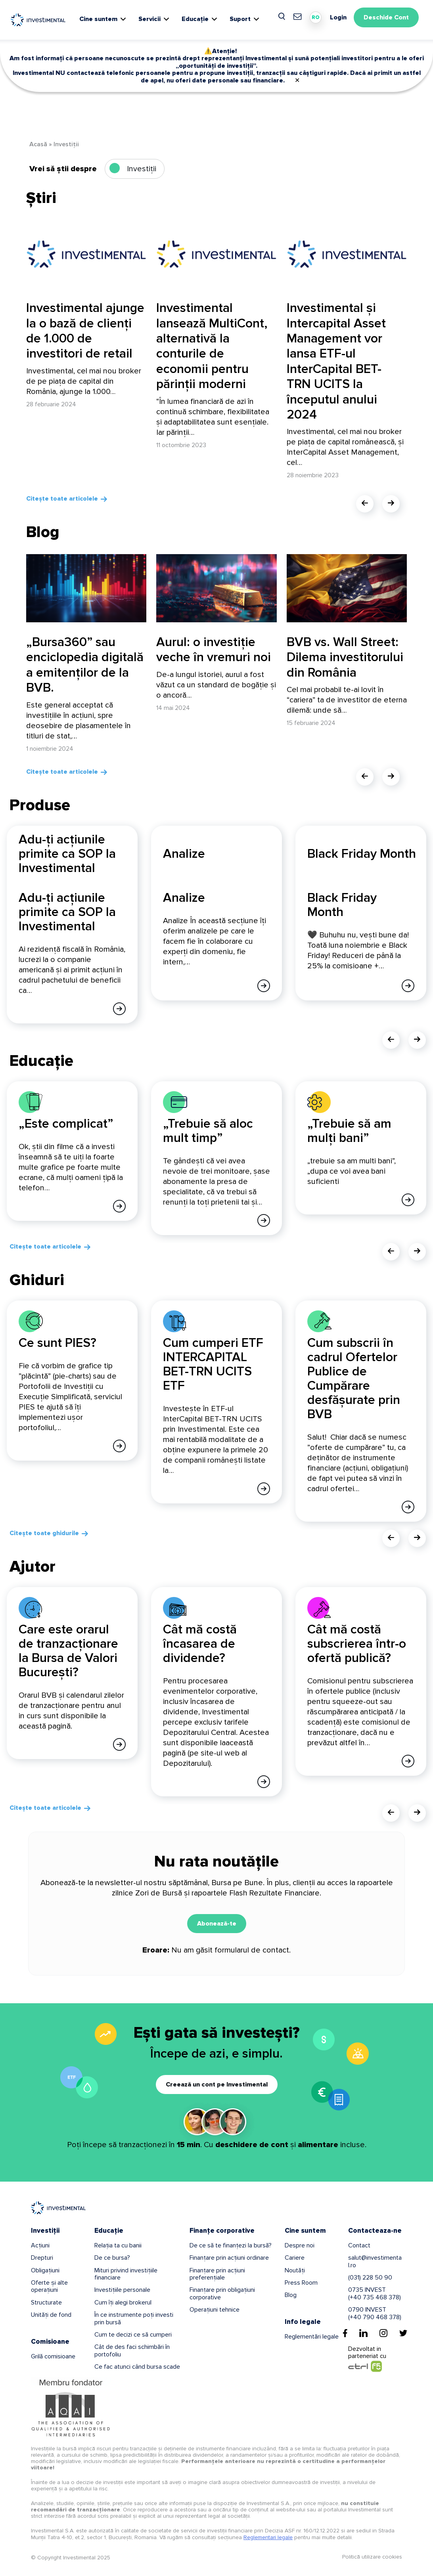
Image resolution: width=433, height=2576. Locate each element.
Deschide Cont (386, 17)
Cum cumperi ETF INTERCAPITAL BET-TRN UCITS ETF (213, 1364)
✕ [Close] (297, 80)
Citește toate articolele (62, 498)
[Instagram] (383, 2332)
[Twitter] (403, 2332)
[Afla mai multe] (119, 1008)
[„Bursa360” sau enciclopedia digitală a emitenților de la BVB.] (86, 588)
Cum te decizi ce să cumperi (133, 2333)
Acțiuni (40, 2244)
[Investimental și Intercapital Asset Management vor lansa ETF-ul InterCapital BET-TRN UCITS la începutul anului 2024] (347, 254)
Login (338, 17)
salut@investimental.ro (375, 2260)
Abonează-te (216, 1922)
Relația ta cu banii (118, 2244)
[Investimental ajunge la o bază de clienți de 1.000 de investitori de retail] (86, 254)
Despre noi (299, 2244)
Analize (184, 897)
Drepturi (42, 2257)
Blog (291, 2294)
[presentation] (365, 504)
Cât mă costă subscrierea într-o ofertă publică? (356, 1643)
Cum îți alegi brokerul (122, 2301)
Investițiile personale (122, 2289)
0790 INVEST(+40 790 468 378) (374, 2312)
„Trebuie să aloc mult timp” (208, 1131)
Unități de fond (51, 2314)
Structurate (46, 2301)
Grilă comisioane (53, 2355)
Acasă (38, 144)
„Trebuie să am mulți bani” (349, 1131)
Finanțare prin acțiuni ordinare (229, 2257)
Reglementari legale (268, 2536)
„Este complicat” (66, 1123)
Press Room (301, 2281)
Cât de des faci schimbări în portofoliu (132, 2349)
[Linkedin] (363, 2332)
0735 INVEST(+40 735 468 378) (374, 2292)
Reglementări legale (312, 2335)
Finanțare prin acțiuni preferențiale (217, 2272)
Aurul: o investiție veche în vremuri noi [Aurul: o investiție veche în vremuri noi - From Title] (213, 650)
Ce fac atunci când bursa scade (137, 2365)
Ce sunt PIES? (57, 1342)
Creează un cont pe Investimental (217, 2083)
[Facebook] (345, 2332)
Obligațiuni (45, 2269)
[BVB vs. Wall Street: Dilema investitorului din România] (347, 588)
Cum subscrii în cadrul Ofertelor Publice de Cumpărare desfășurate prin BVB (353, 1378)
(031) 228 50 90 (370, 2276)
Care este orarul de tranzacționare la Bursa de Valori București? (68, 1650)
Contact (359, 2244)
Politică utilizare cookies (372, 2555)
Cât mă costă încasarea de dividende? (200, 1643)
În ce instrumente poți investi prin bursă (133, 2317)
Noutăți (295, 2269)
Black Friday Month (342, 905)
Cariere (295, 2257)
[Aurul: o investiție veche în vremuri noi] (216, 588)
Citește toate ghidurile (44, 1532)
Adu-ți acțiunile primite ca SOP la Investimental (67, 912)
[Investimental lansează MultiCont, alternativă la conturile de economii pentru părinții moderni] (216, 254)
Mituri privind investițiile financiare (125, 2272)
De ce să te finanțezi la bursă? (231, 2244)
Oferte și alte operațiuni (49, 2285)
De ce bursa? (112, 2257)
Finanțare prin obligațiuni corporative (222, 2292)
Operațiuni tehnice (214, 2308)
